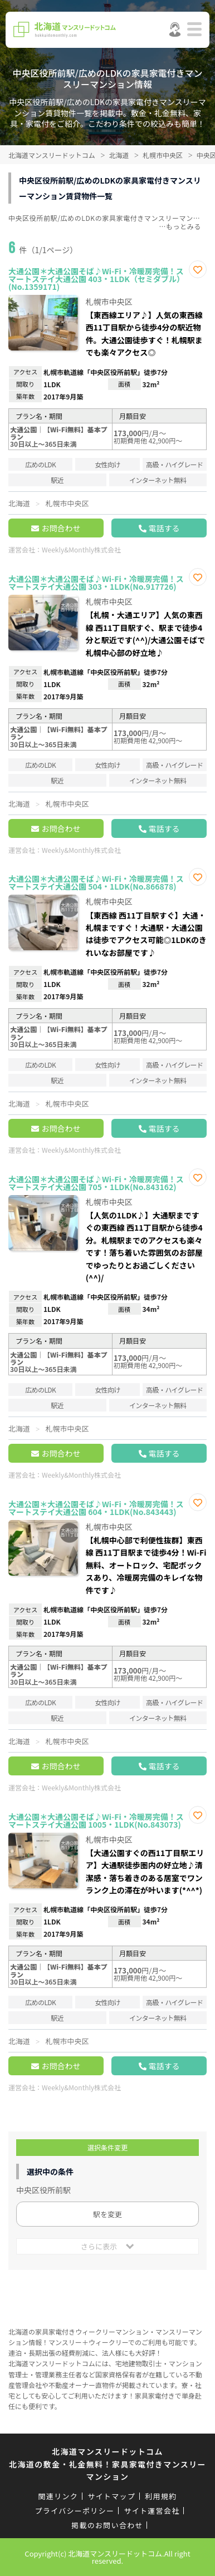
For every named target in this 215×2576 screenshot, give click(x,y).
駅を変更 (107, 2214)
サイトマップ (111, 2496)
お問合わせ (60, 528)
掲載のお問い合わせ (107, 2525)
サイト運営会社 (151, 2510)
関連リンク (58, 2496)
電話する (164, 528)
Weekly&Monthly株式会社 (81, 549)
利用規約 (161, 2496)
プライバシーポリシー (75, 2510)
